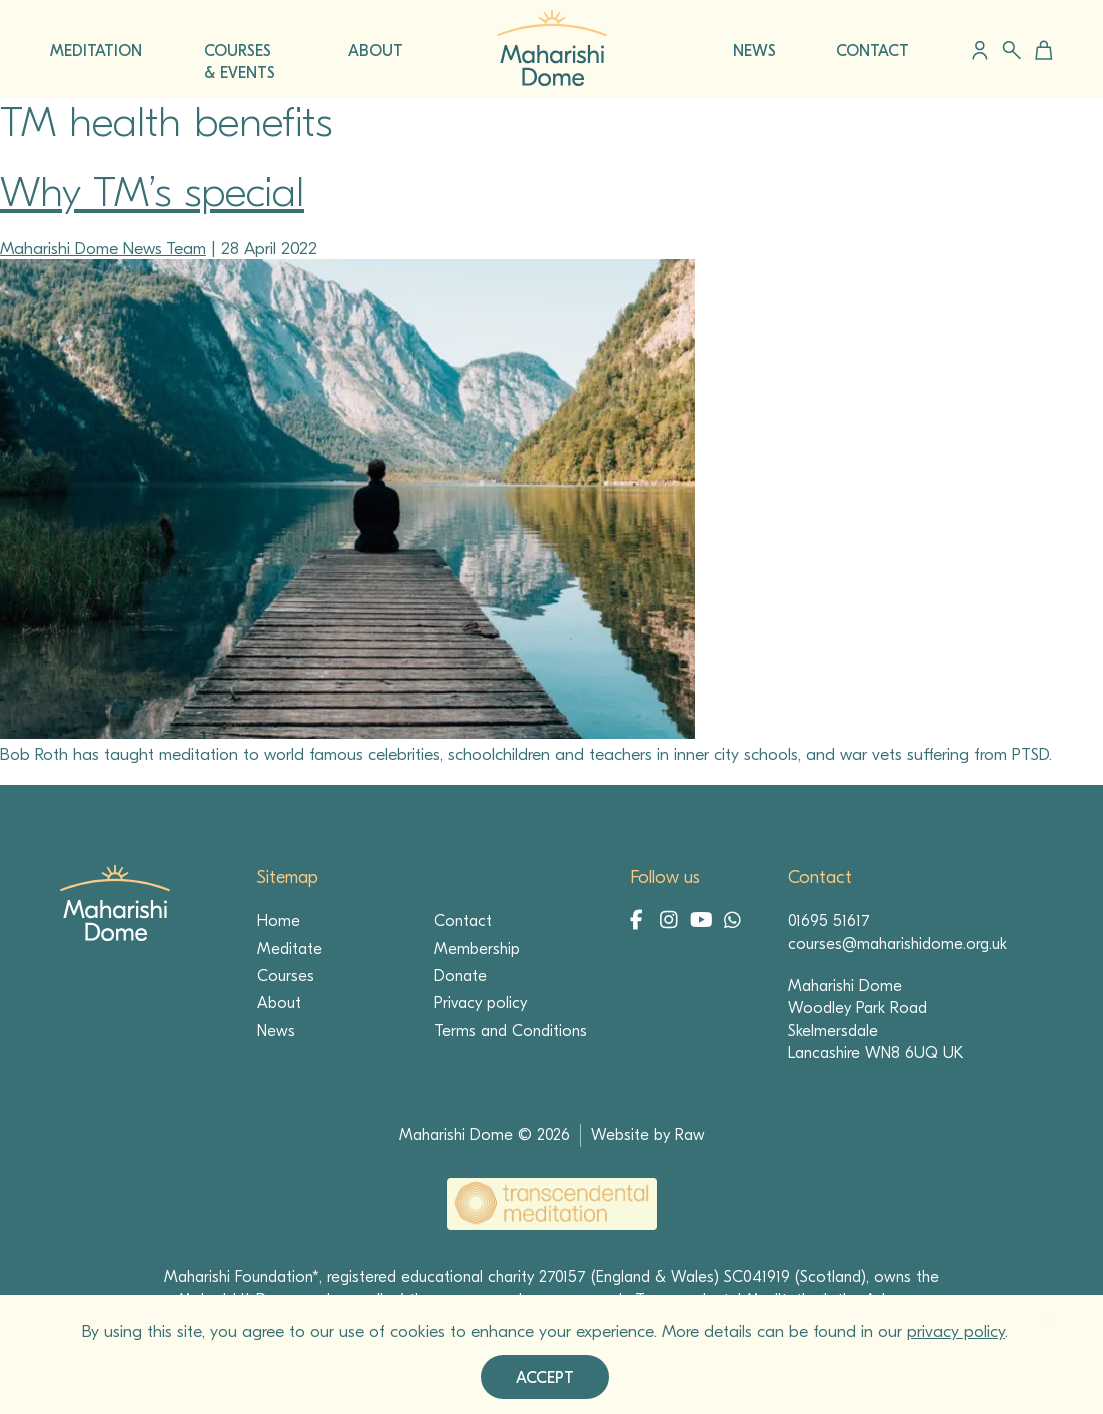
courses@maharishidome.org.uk (897, 944)
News (276, 1031)
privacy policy (956, 1331)
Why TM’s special (152, 192)
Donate (460, 976)
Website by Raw (648, 1135)
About (279, 1003)
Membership (477, 949)
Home (278, 921)
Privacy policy (480, 1003)
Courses (285, 976)
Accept (545, 1378)
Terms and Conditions (510, 1031)
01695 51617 (829, 921)
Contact (463, 921)
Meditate (289, 949)
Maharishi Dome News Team (103, 248)
